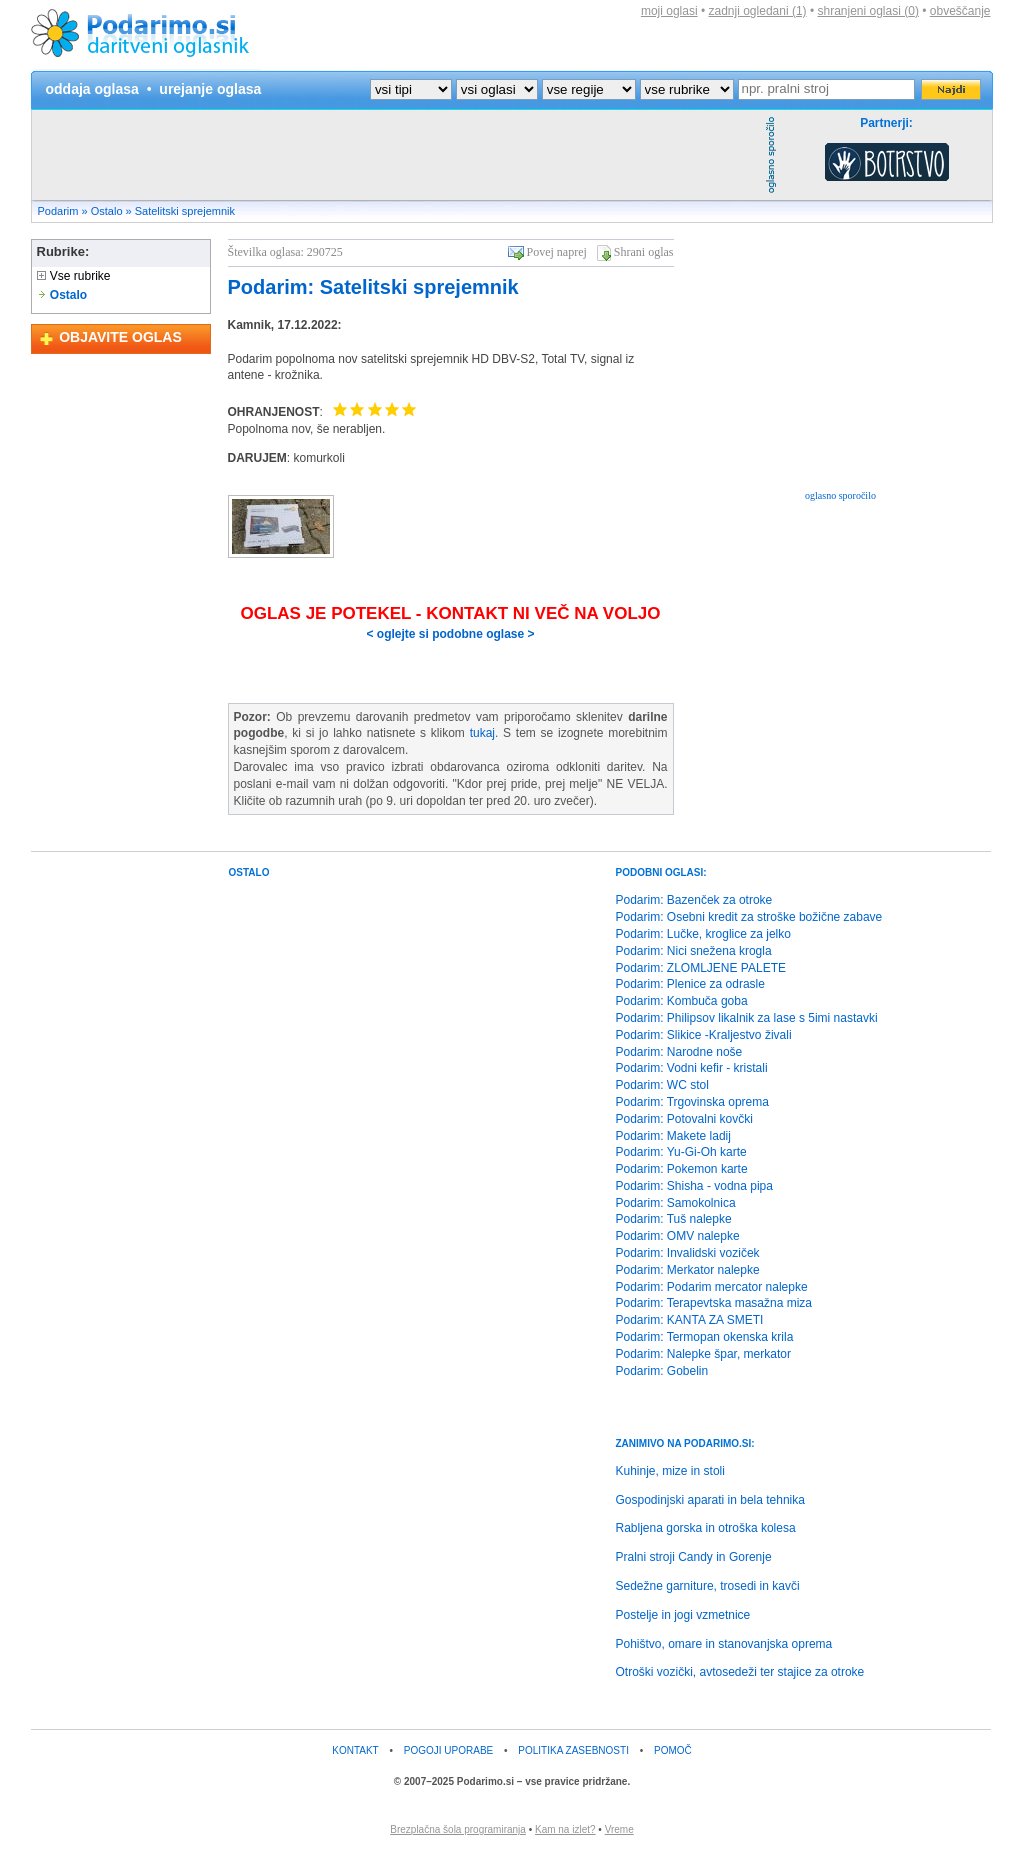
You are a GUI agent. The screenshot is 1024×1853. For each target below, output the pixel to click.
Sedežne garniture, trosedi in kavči (708, 1586)
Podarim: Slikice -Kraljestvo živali (704, 1035)
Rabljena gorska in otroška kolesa (706, 1528)
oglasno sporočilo (840, 495)
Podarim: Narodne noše (679, 1052)
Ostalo (107, 211)
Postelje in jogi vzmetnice (683, 1615)
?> (497, 89)
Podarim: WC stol (662, 1085)
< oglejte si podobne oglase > (450, 634)
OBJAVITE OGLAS (120, 337)
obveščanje (960, 11)
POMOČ (673, 1750)
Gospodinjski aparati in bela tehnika (710, 1500)
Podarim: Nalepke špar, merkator (703, 1354)
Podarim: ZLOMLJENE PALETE (701, 968)
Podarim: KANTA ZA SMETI (690, 1320)
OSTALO (249, 872)
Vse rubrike (74, 276)
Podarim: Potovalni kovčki (684, 1119)
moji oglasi (669, 11)
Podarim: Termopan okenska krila (705, 1337)
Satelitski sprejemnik (185, 211)
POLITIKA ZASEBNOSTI (573, 1750)
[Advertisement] (396, 155)
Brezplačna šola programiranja (458, 1829)
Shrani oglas (644, 252)
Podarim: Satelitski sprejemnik (373, 287)
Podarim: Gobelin (662, 1371)
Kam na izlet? (565, 1829)
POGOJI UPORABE (448, 1750)
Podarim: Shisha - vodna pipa (694, 1186)
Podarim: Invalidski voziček (688, 1253)
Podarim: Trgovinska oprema (692, 1102)
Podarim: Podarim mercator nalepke (712, 1287)
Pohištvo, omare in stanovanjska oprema (724, 1644)
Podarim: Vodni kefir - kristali (692, 1068)
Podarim (58, 211)
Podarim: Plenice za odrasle (690, 984)
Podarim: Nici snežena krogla (694, 951)
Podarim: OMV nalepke (678, 1236)
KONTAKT (355, 1750)
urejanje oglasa (210, 89)
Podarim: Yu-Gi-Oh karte (681, 1152)
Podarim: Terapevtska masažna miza (714, 1303)
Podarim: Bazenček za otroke (694, 900)
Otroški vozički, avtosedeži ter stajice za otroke (740, 1672)
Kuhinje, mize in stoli (670, 1471)
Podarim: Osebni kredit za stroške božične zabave (749, 917)
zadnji (758, 11)
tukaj (482, 733)
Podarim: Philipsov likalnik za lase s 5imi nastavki (747, 1018)
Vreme (619, 1829)
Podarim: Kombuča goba (682, 1001)
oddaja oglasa (92, 89)
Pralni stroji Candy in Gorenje (694, 1557)
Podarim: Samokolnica (676, 1203)
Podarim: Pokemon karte (682, 1169)
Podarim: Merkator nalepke (688, 1270)
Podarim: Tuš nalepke (674, 1219)
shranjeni (867, 11)
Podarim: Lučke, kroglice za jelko (703, 934)
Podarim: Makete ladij (673, 1136)
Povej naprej (557, 252)
